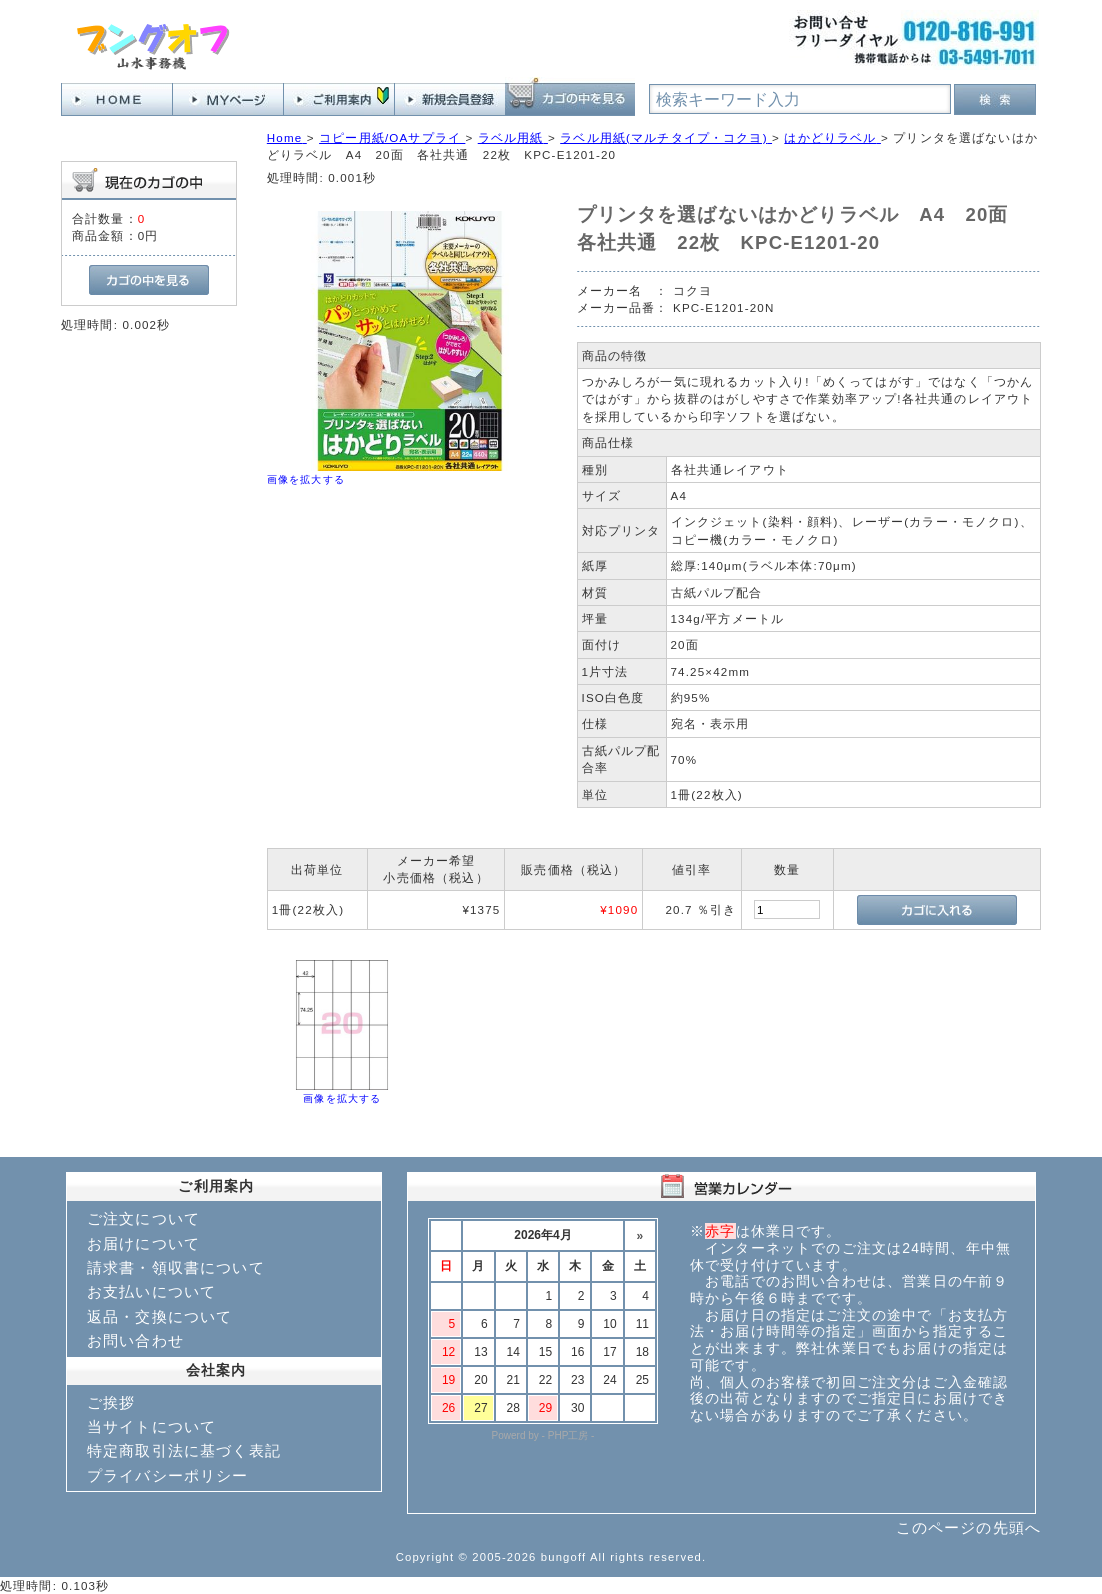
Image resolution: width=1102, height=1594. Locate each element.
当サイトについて (151, 1426)
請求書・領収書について (176, 1267)
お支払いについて (151, 1291)
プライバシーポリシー (168, 1475)
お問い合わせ (135, 1340)
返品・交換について (159, 1316)
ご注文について (143, 1218)
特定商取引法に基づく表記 (184, 1450)
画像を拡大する (306, 479)
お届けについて (143, 1243)
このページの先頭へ (968, 1527)
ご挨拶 (111, 1402)
